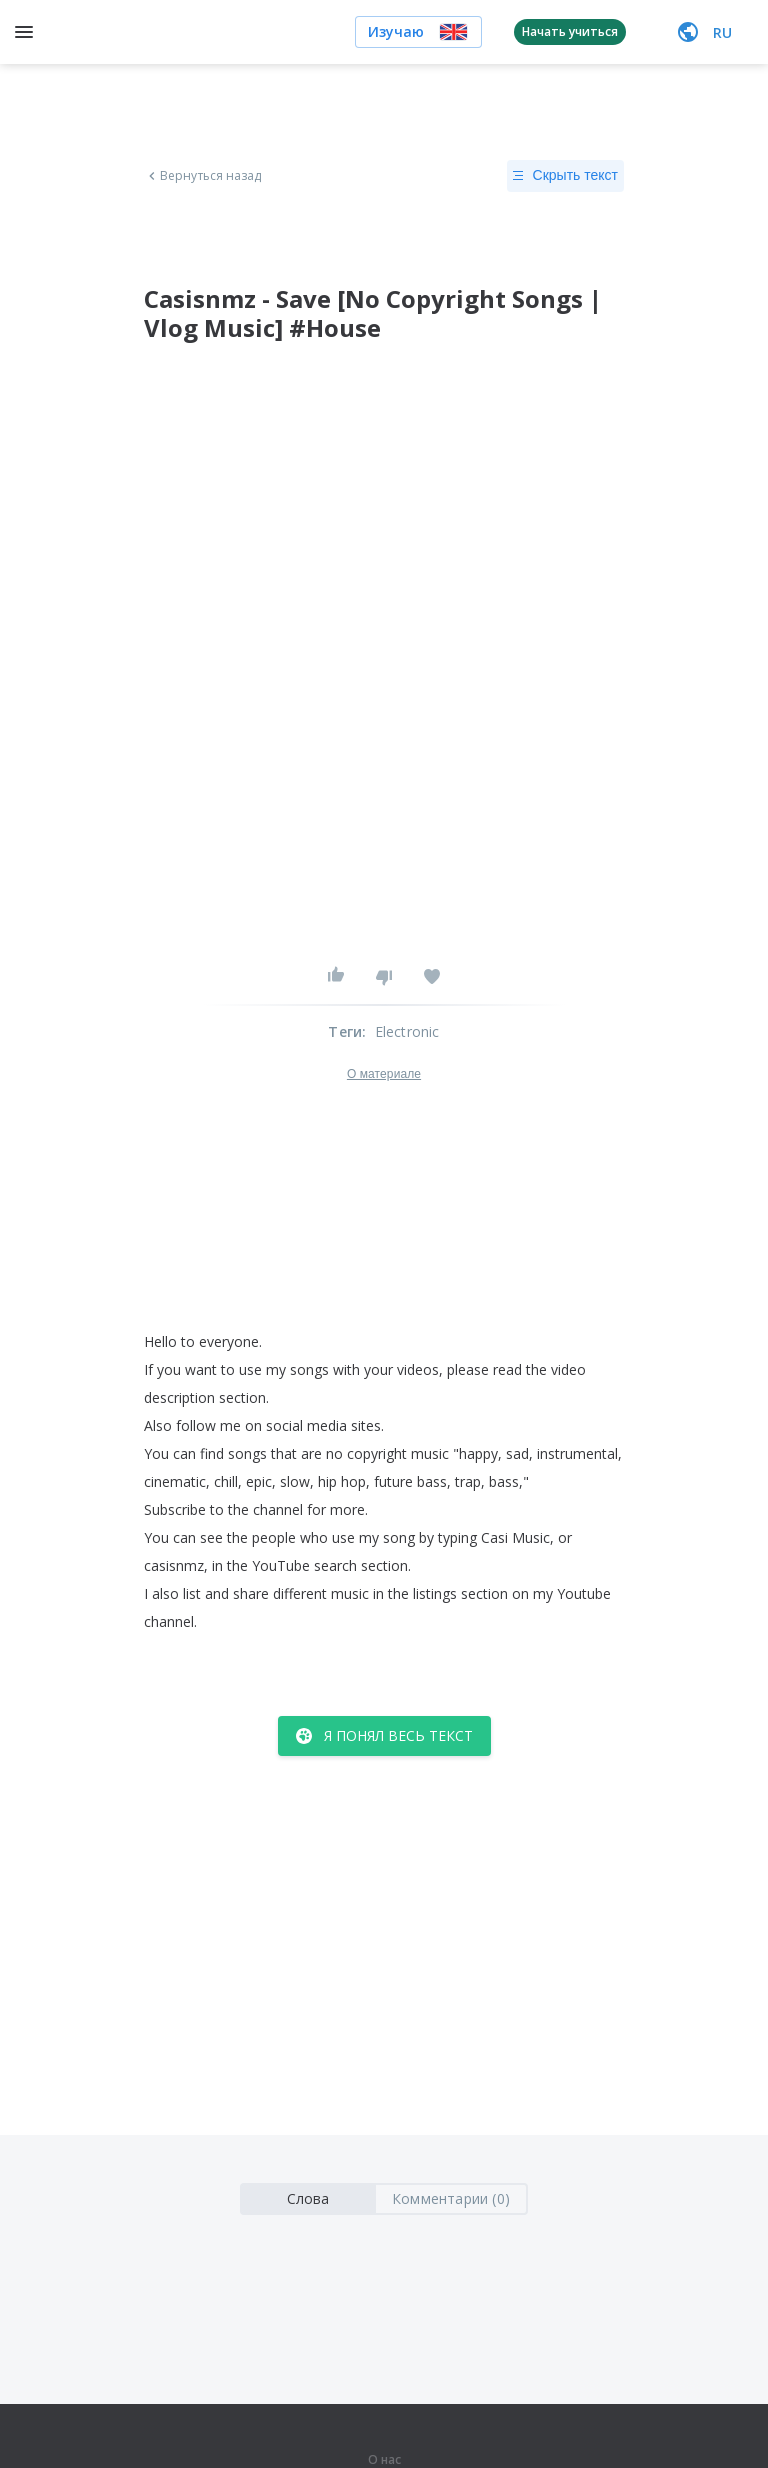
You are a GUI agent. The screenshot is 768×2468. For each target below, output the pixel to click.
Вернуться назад (203, 176)
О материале (384, 1074)
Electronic (407, 1031)
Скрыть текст (565, 176)
